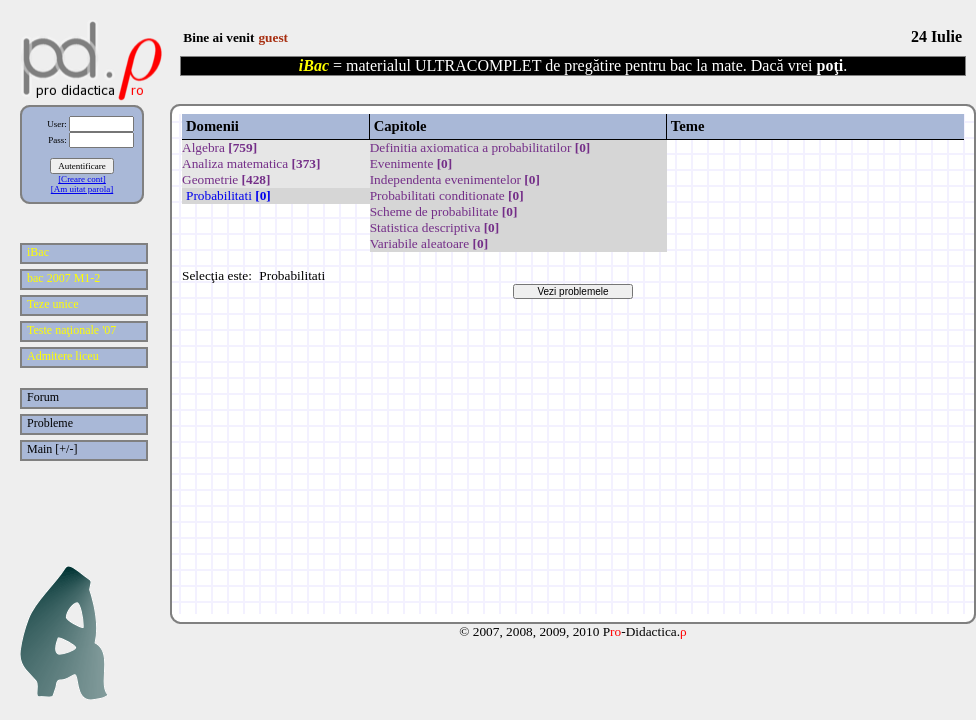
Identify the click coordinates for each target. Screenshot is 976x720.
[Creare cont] (82, 179)
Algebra (219, 147)
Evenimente (411, 163)
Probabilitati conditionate (447, 195)
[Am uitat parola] (82, 189)
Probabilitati (228, 195)
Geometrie (226, 179)
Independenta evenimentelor (455, 179)
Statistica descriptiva (435, 227)
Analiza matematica (251, 163)
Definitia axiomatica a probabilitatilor (480, 147)
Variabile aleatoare (429, 243)
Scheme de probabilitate (444, 211)
